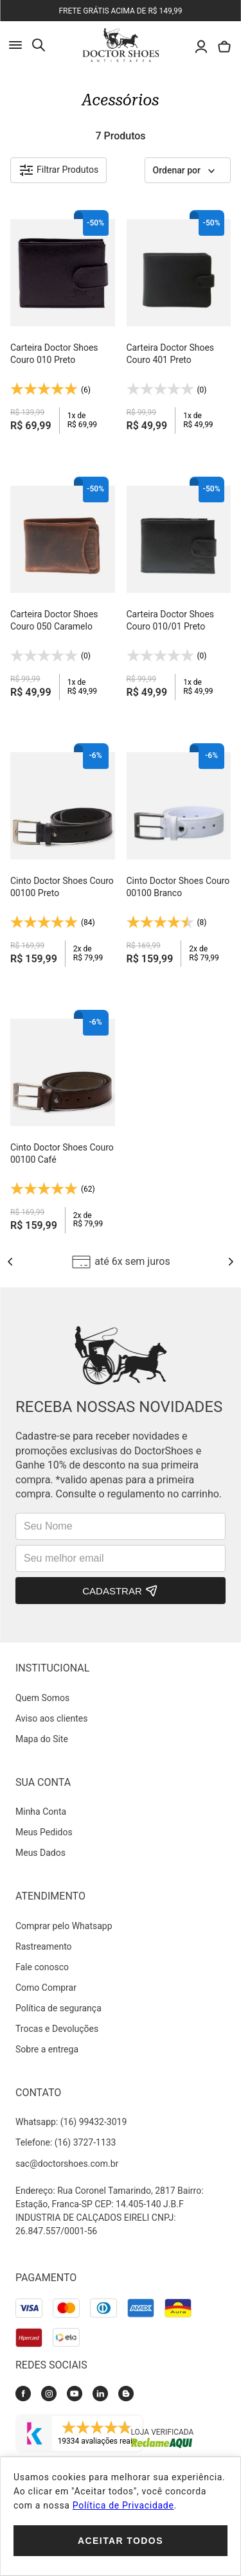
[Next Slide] (230, 1261)
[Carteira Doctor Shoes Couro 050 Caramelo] (63, 589)
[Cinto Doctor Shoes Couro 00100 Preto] (63, 856)
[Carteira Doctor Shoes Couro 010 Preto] (63, 323)
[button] (58, 170)
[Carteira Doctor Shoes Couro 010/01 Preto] (179, 589)
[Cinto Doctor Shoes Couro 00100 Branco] (179, 856)
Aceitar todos (120, 2541)
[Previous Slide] (10, 1261)
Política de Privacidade (123, 2505)
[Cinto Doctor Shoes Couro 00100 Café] (63, 1123)
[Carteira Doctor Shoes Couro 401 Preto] (179, 323)
